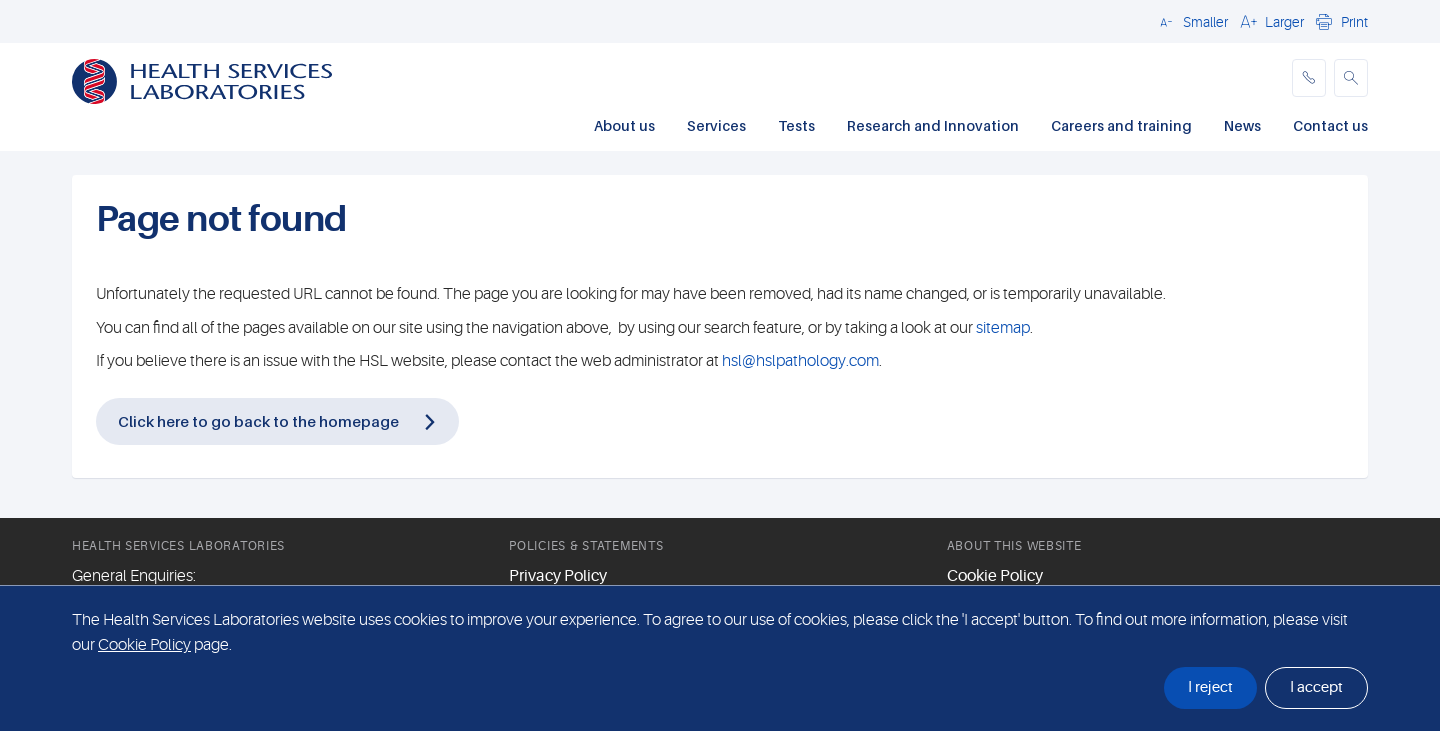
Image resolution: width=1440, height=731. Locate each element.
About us (624, 125)
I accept (1316, 687)
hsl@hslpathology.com (800, 361)
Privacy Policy (558, 576)
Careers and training (1121, 125)
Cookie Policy (995, 576)
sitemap (1003, 328)
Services (716, 125)
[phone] (1309, 78)
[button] (1191, 21)
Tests (796, 125)
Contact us (1330, 125)
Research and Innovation (933, 125)
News (1242, 125)
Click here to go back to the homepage (258, 421)
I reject (1210, 687)
